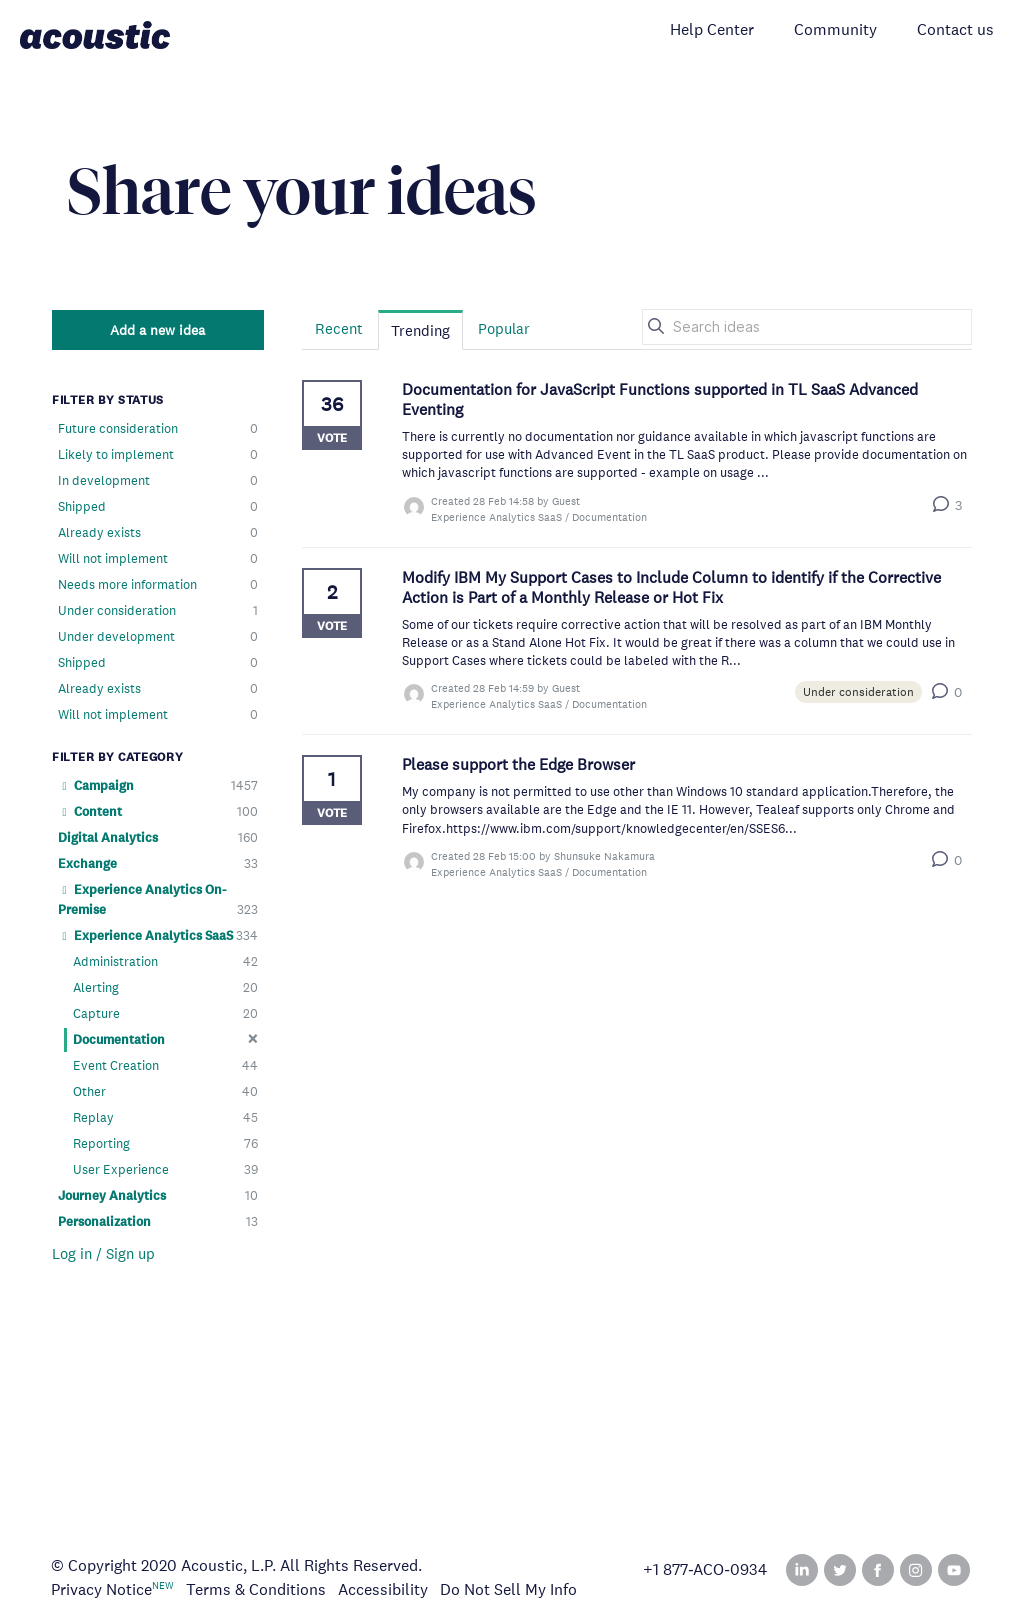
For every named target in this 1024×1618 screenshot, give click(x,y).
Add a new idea (157, 330)
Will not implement (158, 559)
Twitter (840, 1570)
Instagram (916, 1570)
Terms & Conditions (256, 1589)
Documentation (165, 1039)
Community (835, 29)
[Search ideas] (807, 327)
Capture (165, 1014)
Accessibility (383, 1589)
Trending (420, 330)
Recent (339, 328)
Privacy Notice (101, 1589)
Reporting (165, 1144)
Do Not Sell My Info (508, 1589)
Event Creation (165, 1066)
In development (158, 481)
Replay (165, 1118)
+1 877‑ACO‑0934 (705, 1570)
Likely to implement (158, 455)
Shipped (158, 507)
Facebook (878, 1570)
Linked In (802, 1570)
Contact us (955, 29)
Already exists (158, 533)
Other (165, 1092)
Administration (165, 962)
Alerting (165, 988)
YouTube (954, 1570)
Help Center (712, 29)
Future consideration (158, 429)
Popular (504, 328)
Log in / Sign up (103, 1253)
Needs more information (158, 585)
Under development (158, 637)
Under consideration (158, 611)
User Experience (165, 1170)
